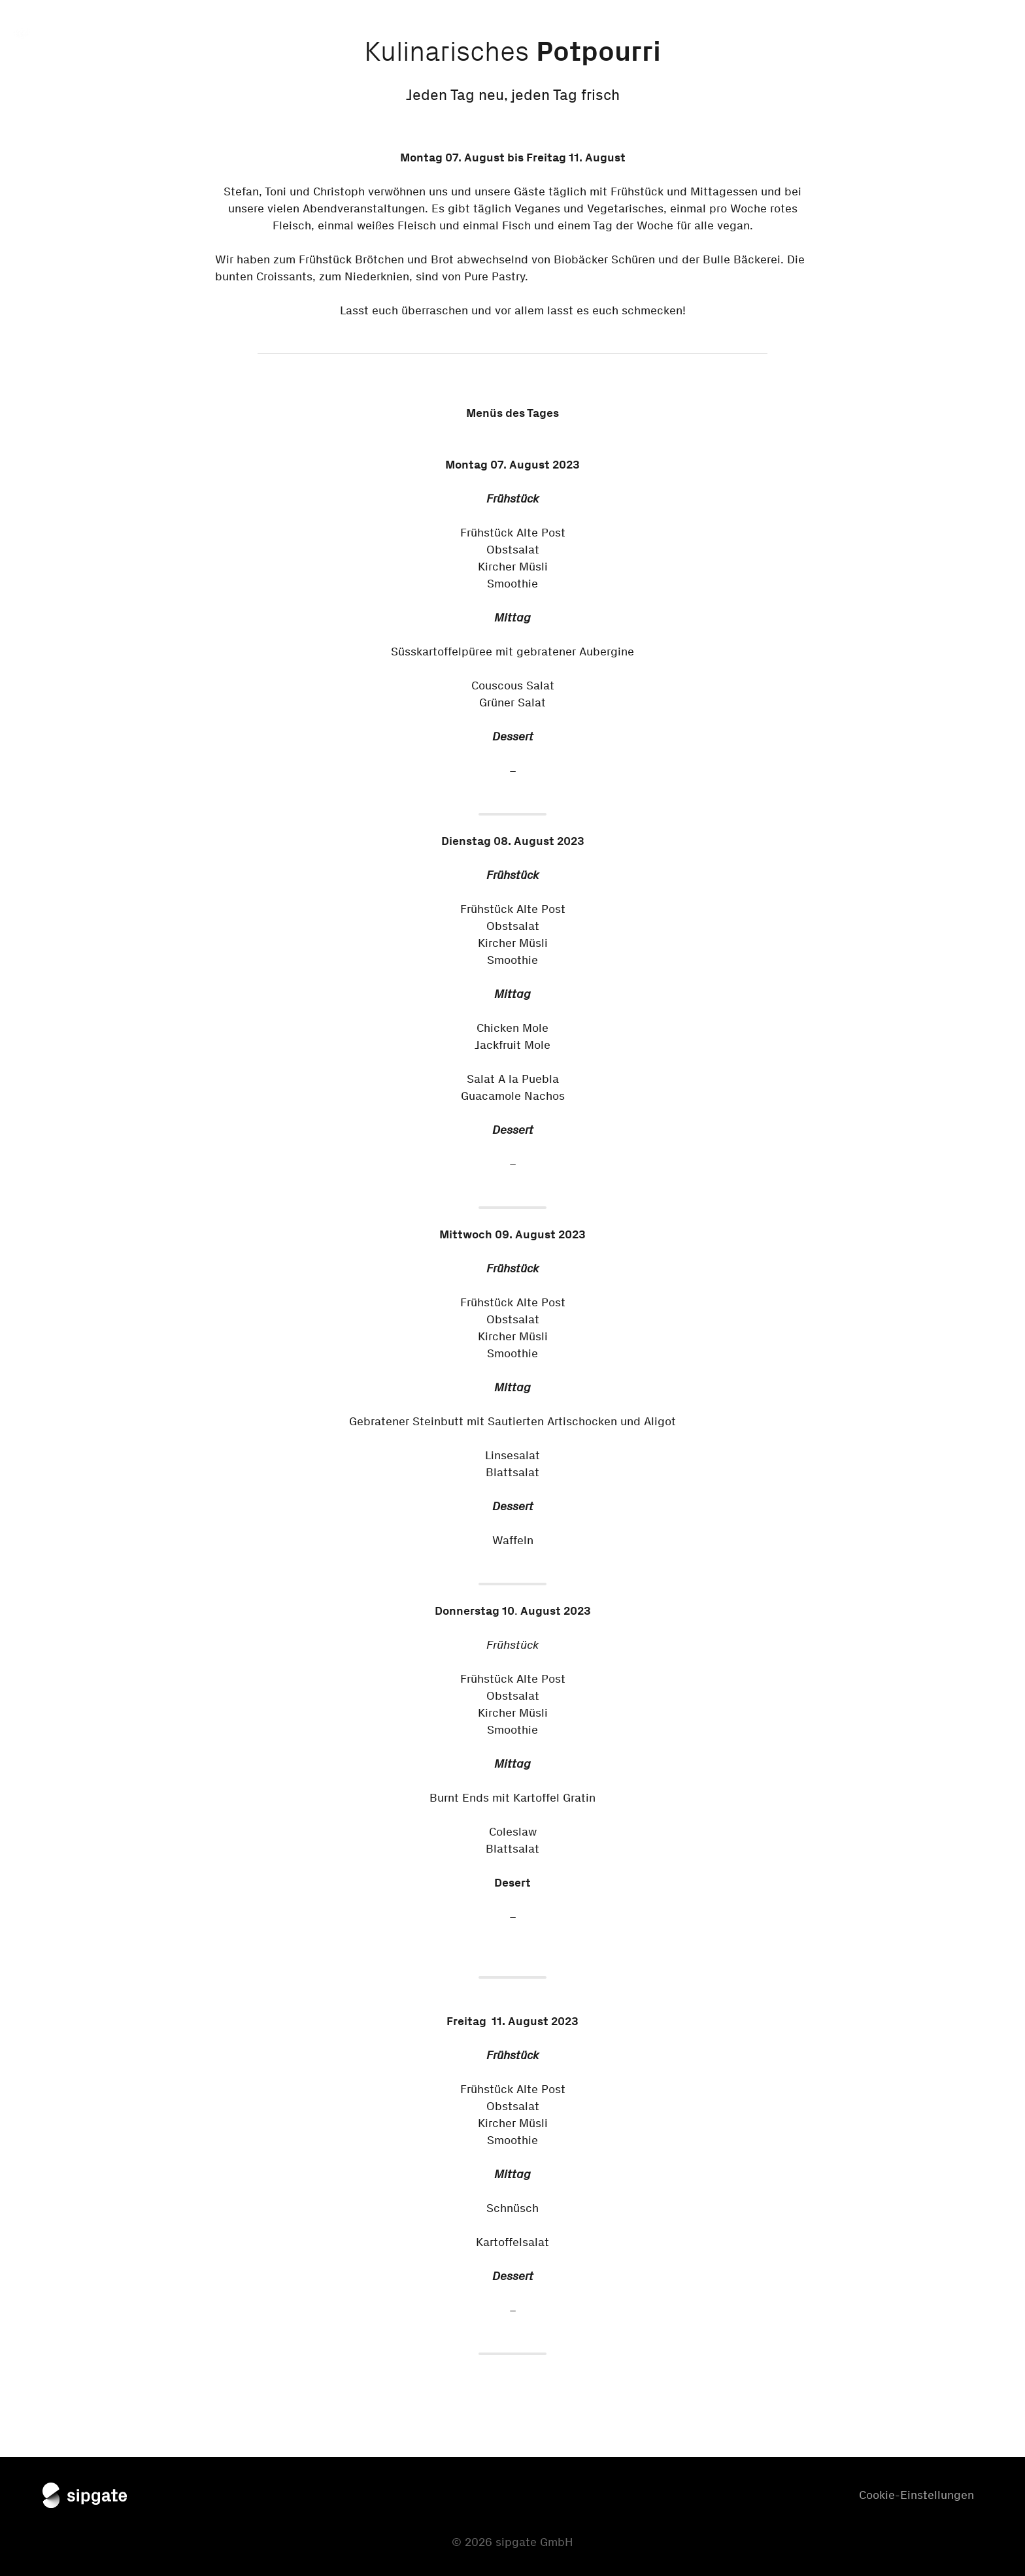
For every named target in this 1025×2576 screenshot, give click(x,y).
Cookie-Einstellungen (916, 2495)
